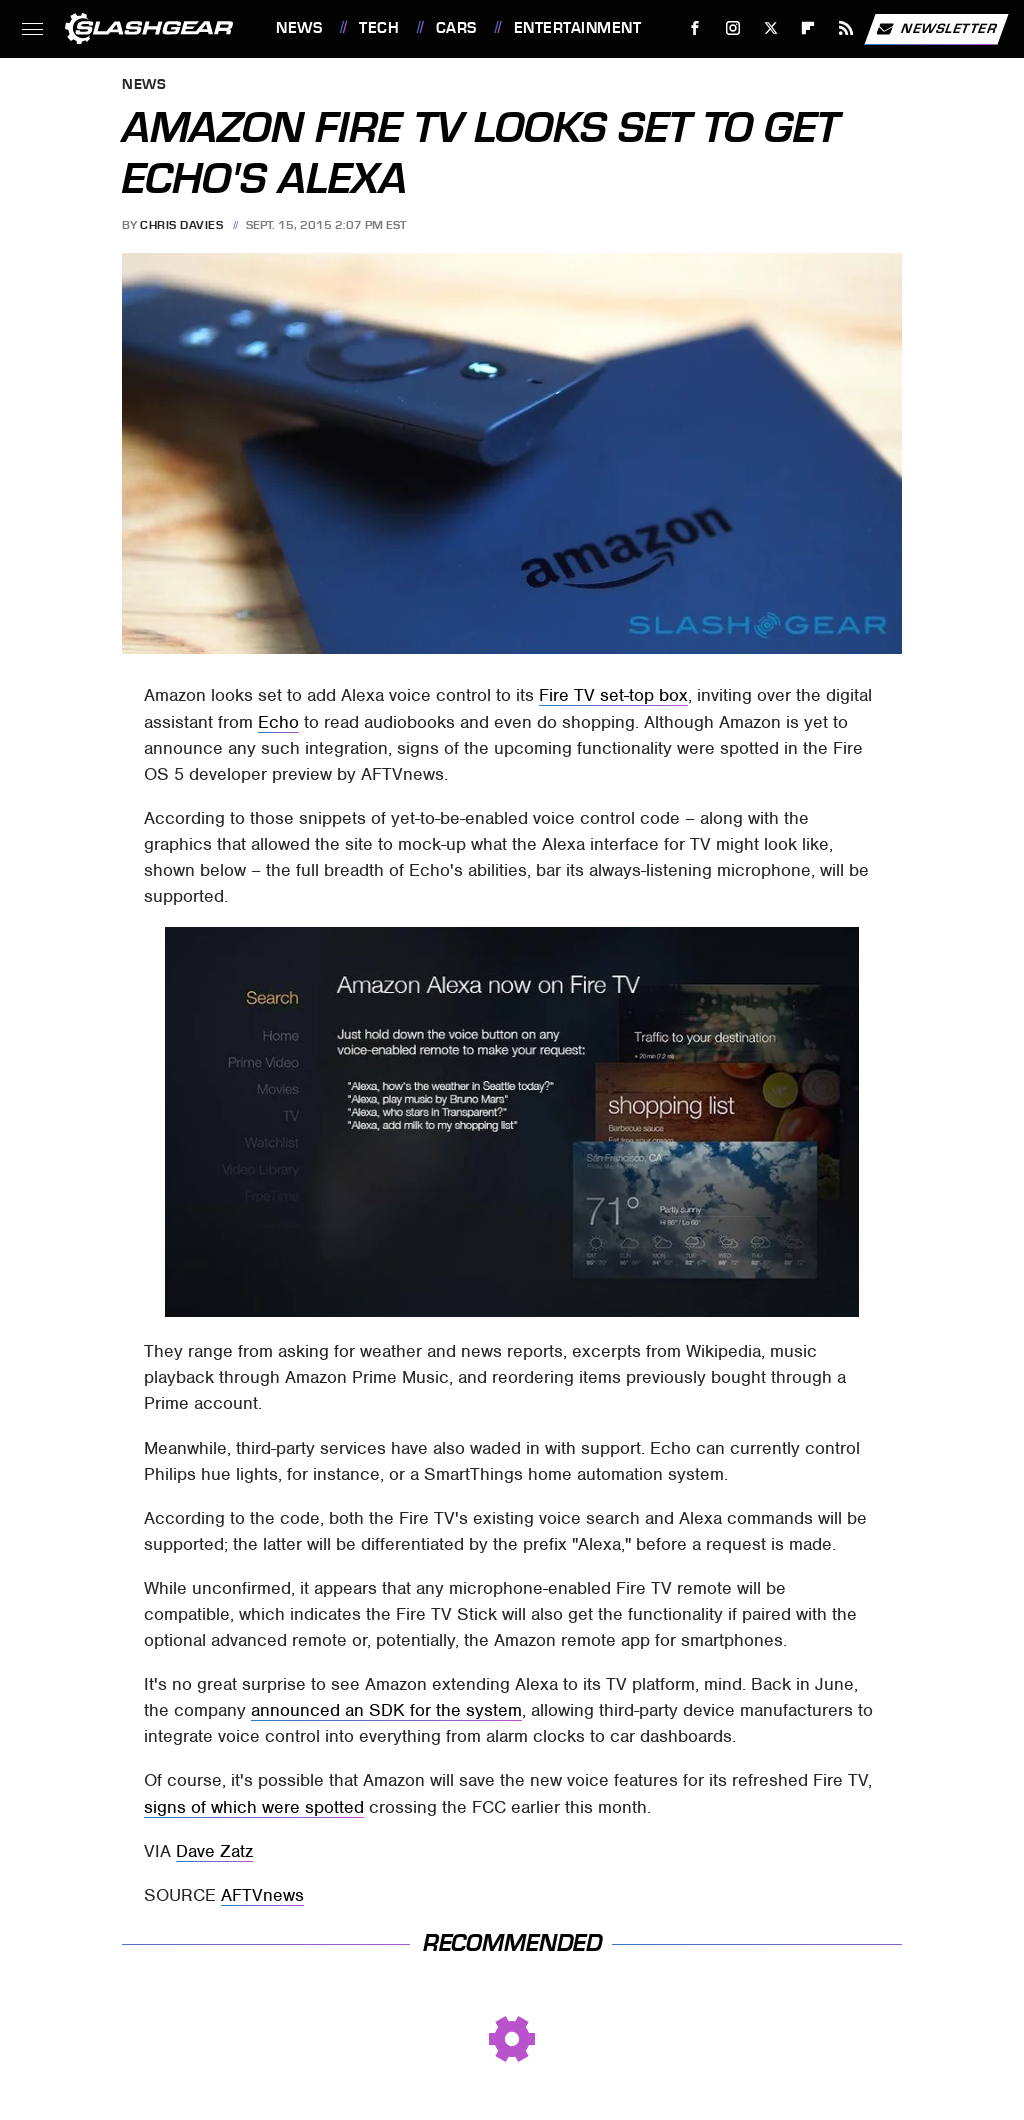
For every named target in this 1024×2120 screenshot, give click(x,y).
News (299, 28)
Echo (278, 722)
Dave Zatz (214, 1851)
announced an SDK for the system (386, 1710)
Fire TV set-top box (613, 695)
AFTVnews (262, 1895)
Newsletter (936, 29)
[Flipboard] (808, 28)
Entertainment (578, 28)
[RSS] (846, 28)
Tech (379, 28)
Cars (456, 28)
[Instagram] (733, 28)
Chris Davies (181, 225)
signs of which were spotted (254, 1807)
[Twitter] (770, 28)
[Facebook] (695, 28)
